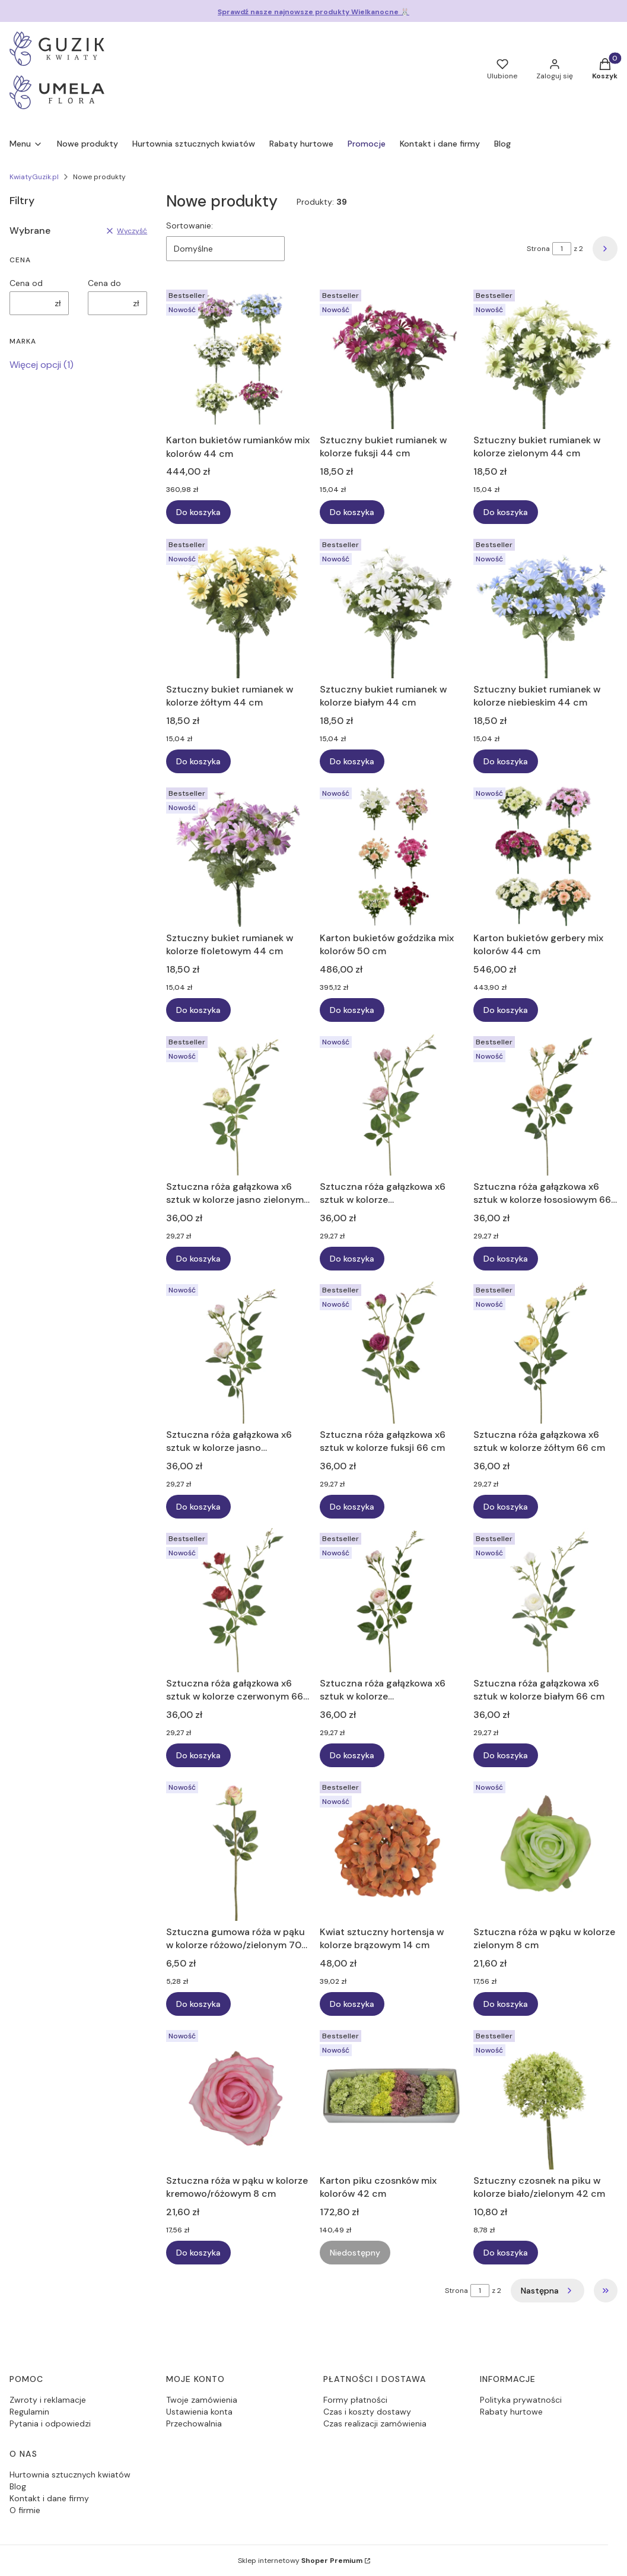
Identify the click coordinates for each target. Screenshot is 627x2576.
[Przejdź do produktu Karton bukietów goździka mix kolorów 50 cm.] (392, 855)
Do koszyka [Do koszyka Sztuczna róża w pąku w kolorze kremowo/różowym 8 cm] (198, 2252)
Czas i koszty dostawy (367, 2411)
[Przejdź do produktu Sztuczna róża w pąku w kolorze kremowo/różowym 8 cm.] (238, 2097)
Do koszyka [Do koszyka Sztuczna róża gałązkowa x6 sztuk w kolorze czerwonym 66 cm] (198, 1755)
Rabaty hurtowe (511, 2411)
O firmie (24, 2510)
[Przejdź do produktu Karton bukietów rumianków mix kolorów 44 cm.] (238, 357)
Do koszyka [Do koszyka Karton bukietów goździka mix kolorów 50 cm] (352, 1010)
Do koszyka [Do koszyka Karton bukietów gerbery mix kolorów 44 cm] (505, 1010)
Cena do (104, 283)
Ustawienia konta (199, 2411)
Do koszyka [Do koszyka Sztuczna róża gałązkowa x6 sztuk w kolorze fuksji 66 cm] (352, 1506)
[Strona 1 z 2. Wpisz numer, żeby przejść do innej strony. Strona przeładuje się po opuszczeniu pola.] (561, 248)
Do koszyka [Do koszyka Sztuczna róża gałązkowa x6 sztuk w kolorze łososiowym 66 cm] (505, 1258)
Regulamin (29, 2411)
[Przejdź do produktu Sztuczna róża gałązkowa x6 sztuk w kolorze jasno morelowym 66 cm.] (238, 1351)
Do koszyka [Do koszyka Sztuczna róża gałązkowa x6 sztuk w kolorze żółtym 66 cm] (505, 1506)
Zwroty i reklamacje (47, 2399)
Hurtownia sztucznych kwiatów (70, 2474)
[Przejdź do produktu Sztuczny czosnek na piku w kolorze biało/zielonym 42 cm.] (545, 2097)
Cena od (26, 283)
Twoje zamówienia (201, 2399)
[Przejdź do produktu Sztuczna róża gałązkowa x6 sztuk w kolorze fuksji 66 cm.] (392, 1351)
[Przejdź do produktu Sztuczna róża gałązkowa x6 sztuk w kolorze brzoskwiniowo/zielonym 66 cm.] (392, 1600)
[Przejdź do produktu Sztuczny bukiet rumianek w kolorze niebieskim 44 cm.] (545, 606)
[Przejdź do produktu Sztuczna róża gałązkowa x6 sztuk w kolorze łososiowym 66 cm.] (545, 1103)
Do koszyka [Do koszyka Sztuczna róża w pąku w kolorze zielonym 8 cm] (505, 2004)
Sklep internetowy (300, 2560)
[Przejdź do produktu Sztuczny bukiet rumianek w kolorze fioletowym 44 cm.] (238, 855)
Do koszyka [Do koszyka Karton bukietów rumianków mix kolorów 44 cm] (198, 512)
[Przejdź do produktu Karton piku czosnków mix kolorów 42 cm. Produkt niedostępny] (392, 2097)
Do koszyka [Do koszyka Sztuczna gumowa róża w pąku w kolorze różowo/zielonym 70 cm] (198, 2004)
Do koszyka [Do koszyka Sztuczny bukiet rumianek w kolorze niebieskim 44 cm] (505, 761)
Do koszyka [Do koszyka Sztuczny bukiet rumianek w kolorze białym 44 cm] (352, 761)
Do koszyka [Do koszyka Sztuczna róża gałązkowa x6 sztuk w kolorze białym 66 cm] (505, 1755)
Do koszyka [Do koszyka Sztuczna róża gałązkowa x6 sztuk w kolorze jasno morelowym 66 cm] (198, 1506)
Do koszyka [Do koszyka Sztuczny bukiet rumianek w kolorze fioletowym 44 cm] (198, 1010)
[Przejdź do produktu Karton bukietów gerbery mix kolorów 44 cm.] (545, 855)
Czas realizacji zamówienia (375, 2423)
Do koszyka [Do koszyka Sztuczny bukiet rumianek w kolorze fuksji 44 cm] (352, 512)
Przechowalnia (194, 2423)
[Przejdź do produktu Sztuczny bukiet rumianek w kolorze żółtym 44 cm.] (238, 606)
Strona (538, 248)
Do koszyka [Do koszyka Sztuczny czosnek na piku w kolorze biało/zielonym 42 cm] (505, 2252)
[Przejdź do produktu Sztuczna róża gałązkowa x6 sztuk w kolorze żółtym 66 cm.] (545, 1351)
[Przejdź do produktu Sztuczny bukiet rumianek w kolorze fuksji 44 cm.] (392, 357)
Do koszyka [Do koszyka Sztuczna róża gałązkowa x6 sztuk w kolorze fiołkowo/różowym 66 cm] (352, 1258)
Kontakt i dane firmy (49, 2498)
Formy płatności (355, 2399)
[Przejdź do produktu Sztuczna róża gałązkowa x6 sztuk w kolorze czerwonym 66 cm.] (238, 1600)
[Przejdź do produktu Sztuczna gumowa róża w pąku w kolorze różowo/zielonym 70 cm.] (238, 1849)
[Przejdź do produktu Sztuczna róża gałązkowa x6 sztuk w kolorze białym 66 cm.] (545, 1600)
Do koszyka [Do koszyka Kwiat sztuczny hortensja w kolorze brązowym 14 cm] (352, 2004)
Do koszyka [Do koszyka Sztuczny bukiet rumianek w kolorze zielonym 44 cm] (505, 512)
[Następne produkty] (547, 2290)
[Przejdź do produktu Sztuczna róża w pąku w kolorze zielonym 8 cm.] (545, 1849)
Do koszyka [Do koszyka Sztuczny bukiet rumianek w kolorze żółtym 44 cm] (198, 761)
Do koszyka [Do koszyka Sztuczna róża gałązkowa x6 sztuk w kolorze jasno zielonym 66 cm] (198, 1258)
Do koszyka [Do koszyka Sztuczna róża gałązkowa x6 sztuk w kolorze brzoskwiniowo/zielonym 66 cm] (352, 1755)
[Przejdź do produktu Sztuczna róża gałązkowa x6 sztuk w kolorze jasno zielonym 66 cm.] (238, 1103)
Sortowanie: (189, 225)
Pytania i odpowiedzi (50, 2423)
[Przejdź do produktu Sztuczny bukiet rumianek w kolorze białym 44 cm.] (392, 606)
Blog (17, 2486)
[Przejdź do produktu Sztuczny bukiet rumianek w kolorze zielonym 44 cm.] (545, 357)
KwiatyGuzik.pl (34, 177)
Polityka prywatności (521, 2399)
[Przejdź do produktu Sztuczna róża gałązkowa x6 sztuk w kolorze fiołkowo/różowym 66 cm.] (392, 1103)
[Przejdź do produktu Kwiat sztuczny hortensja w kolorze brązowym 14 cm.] (392, 1849)
